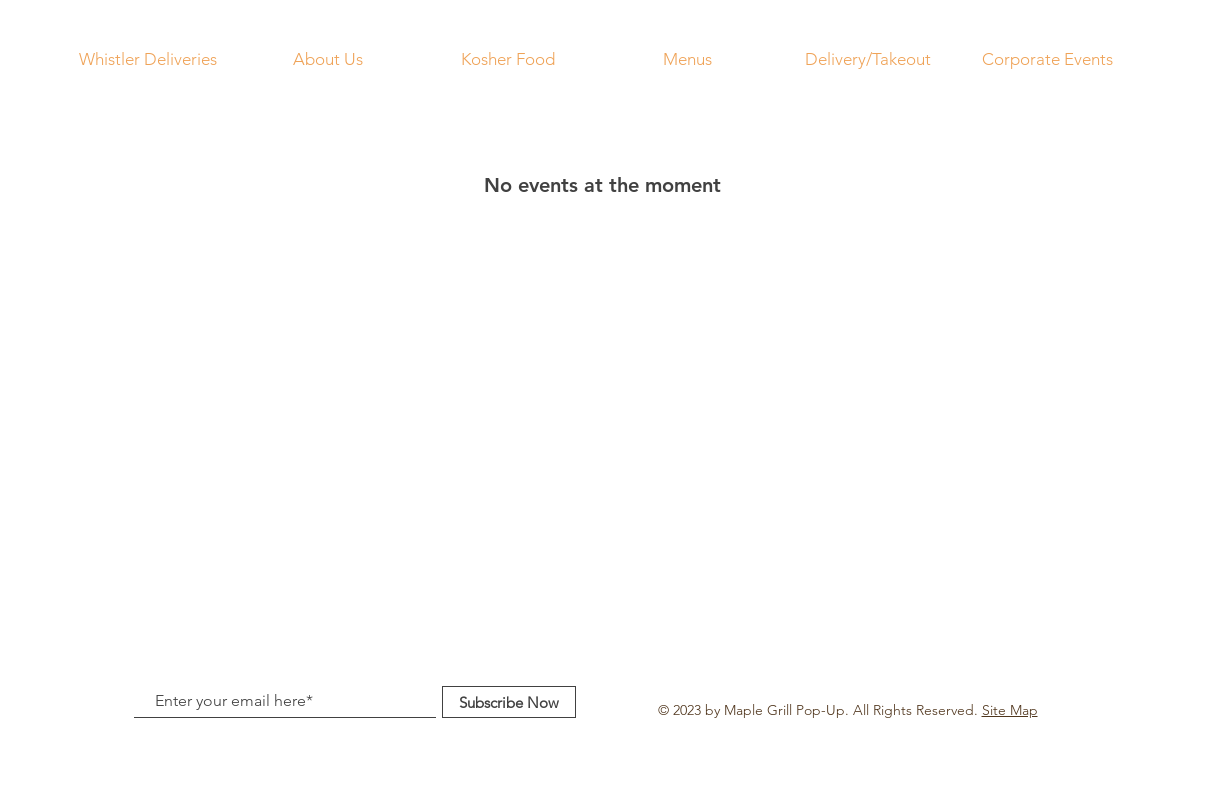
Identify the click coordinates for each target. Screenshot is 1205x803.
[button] (688, 59)
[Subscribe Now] (509, 702)
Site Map (1010, 710)
